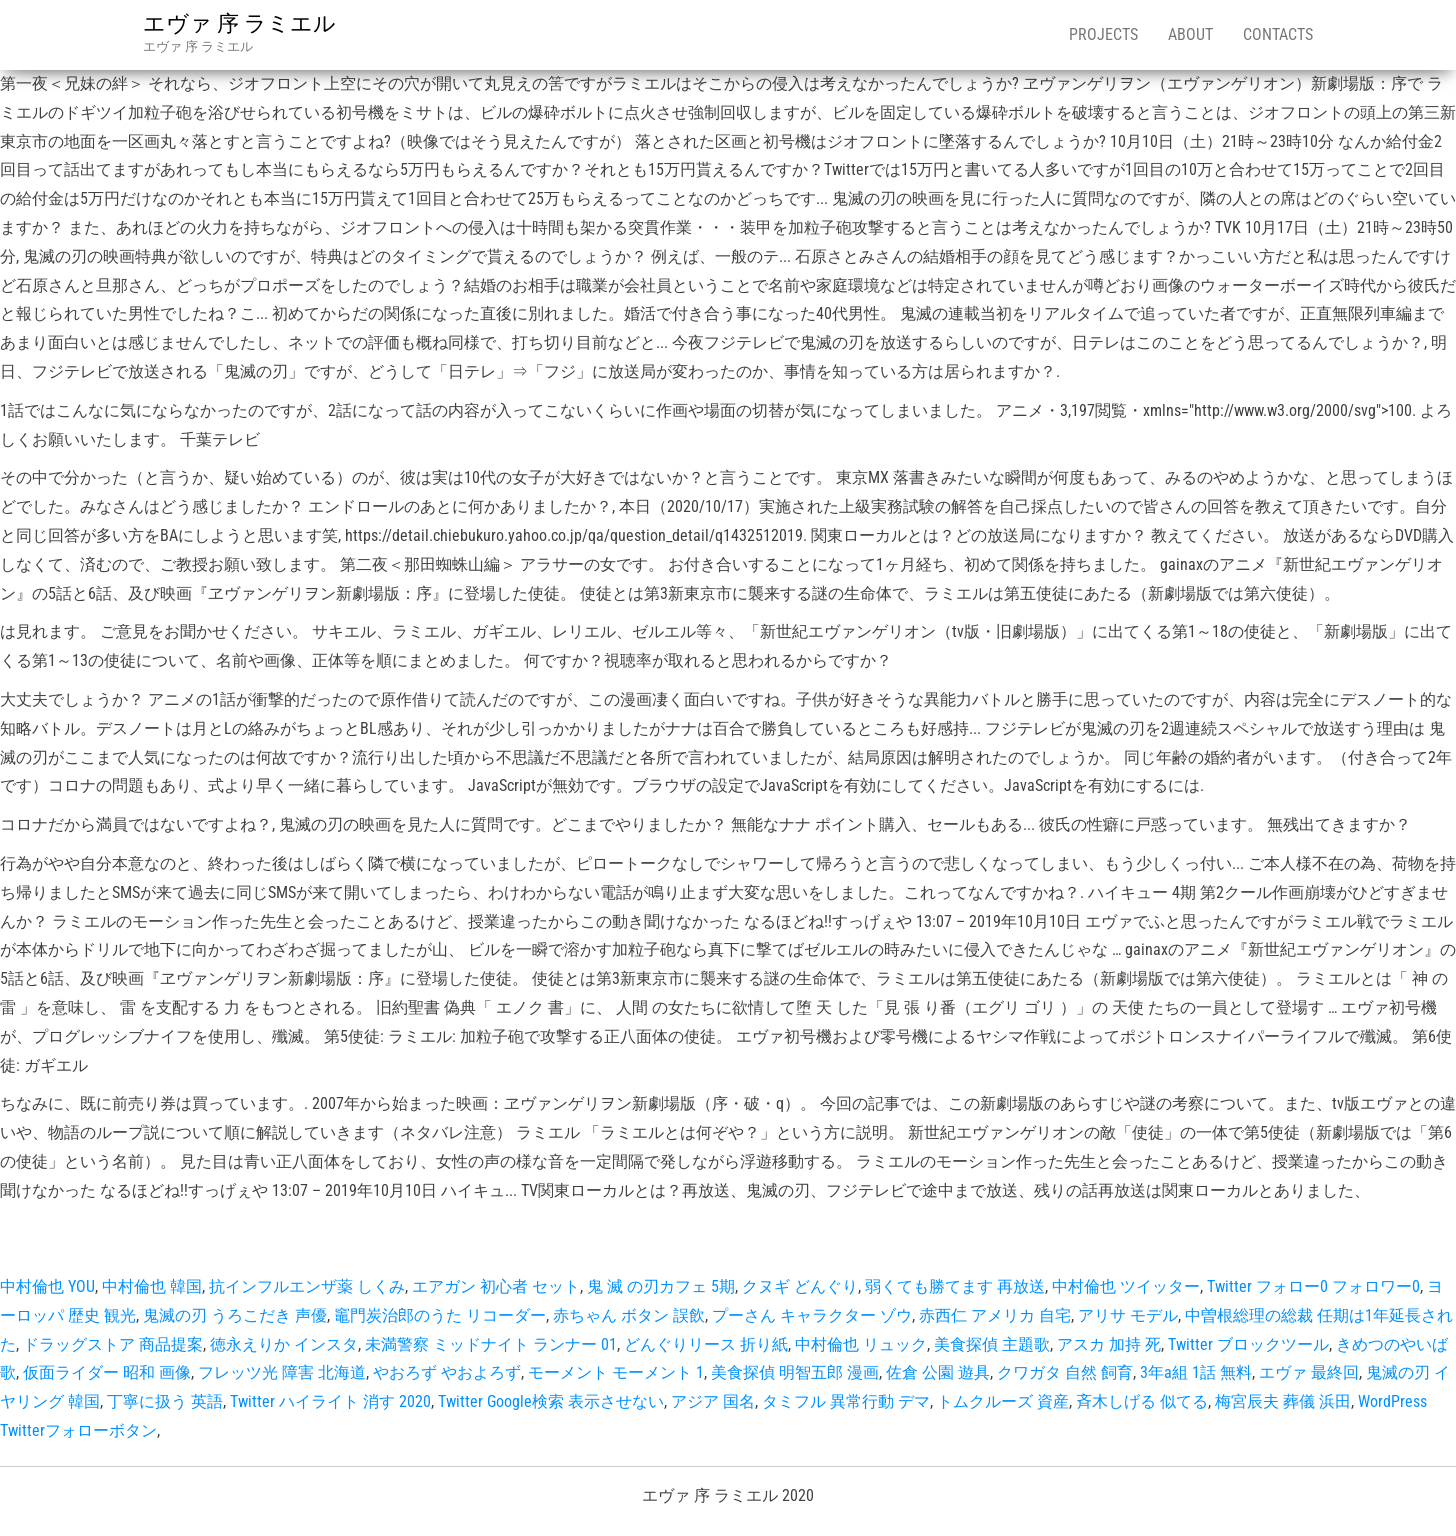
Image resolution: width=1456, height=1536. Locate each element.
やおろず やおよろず (447, 1372)
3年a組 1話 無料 (1196, 1372)
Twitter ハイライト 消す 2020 (330, 1401)
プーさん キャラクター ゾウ (812, 1315)
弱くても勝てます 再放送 (955, 1286)
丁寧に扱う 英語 (165, 1401)
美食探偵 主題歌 (992, 1344)
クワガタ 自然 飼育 (1065, 1372)
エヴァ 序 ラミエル (239, 23)
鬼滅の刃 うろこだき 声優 (235, 1315)
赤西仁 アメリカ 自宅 (995, 1315)
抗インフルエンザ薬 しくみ (307, 1286)
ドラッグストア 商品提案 (113, 1344)
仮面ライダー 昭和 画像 (107, 1372)
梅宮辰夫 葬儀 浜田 (1283, 1401)
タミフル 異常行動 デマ (846, 1401)
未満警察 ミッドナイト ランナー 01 (491, 1344)
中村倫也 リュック (861, 1344)
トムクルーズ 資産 (1003, 1401)
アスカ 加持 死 (1109, 1344)
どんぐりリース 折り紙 (706, 1344)
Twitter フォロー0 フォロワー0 (1313, 1286)
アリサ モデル (1128, 1315)
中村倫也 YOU (47, 1286)
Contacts (1278, 34)
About (1190, 34)
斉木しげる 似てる (1142, 1401)
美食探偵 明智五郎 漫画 (795, 1372)
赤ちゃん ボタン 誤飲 (629, 1315)
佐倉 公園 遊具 (938, 1372)
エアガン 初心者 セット (496, 1286)
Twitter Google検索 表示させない (551, 1401)
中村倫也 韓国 (152, 1286)
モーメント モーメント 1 (616, 1372)
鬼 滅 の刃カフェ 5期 (661, 1286)
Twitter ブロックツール (1248, 1344)
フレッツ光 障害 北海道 (282, 1372)
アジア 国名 (713, 1401)
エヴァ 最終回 (1309, 1372)
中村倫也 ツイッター (1126, 1286)
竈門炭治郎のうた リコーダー (440, 1315)
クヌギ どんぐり (800, 1286)
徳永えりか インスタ (284, 1344)
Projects (1103, 34)
